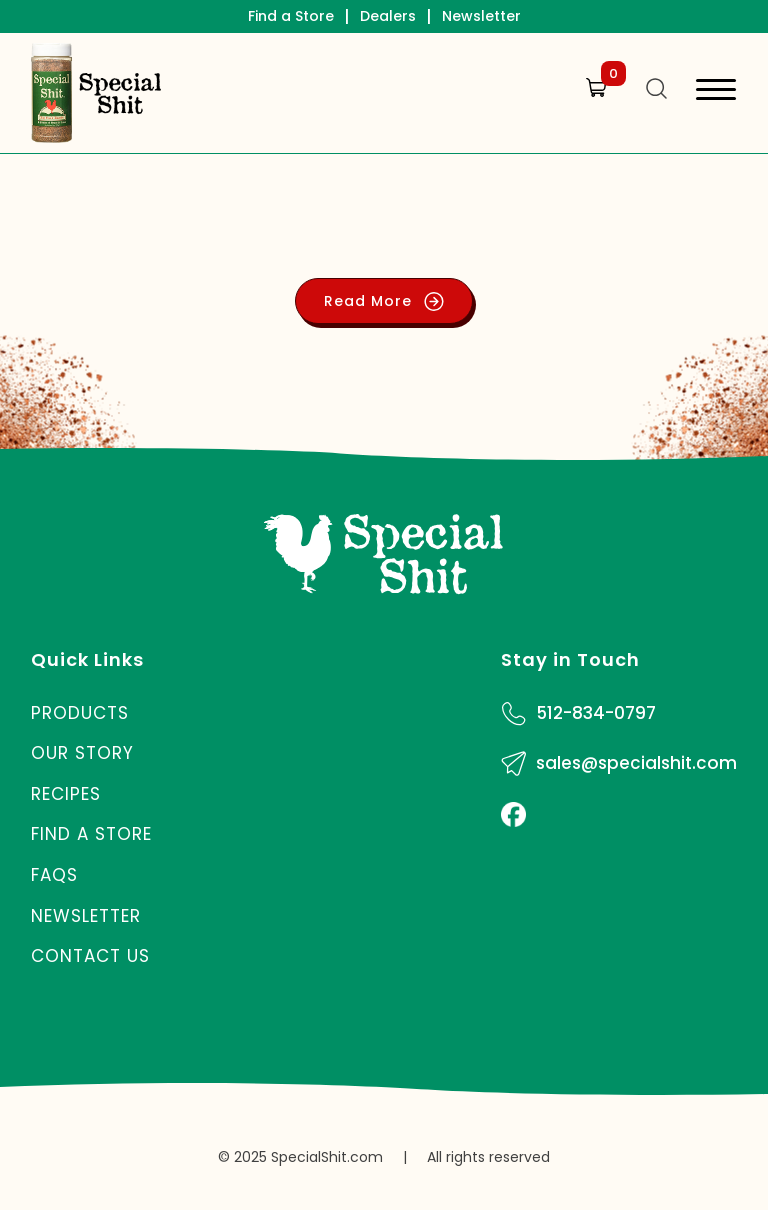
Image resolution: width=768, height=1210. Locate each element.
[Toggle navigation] (716, 92)
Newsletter (481, 16)
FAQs (54, 875)
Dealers (388, 16)
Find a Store (291, 16)
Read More (384, 301)
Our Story (82, 753)
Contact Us (90, 956)
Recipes (66, 794)
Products (80, 713)
